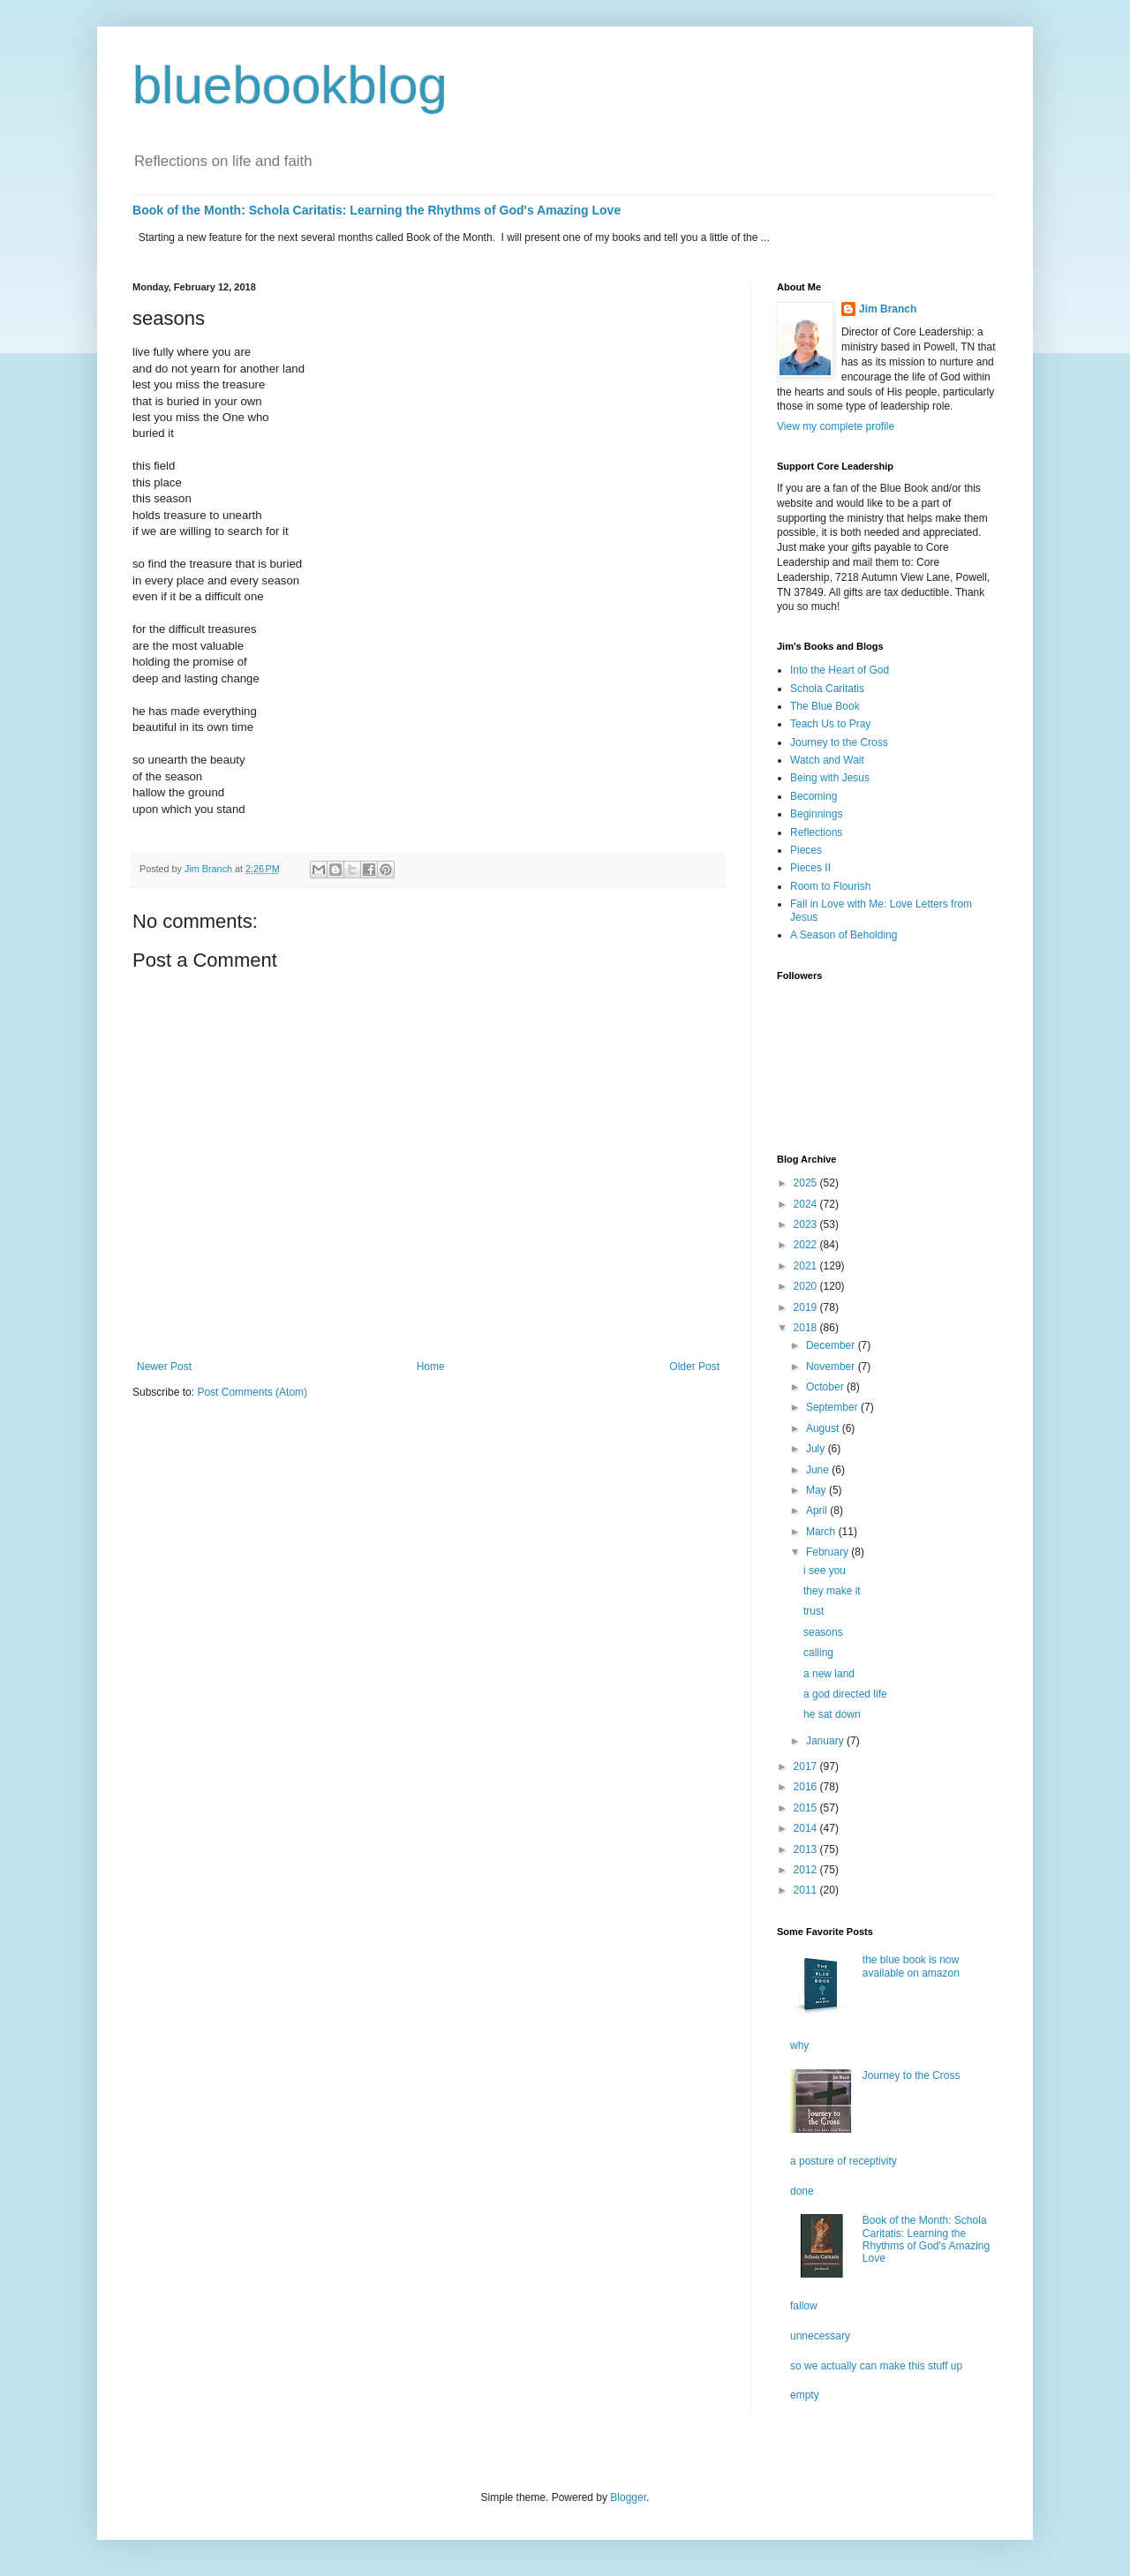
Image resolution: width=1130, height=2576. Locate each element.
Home (431, 1366)
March (822, 1531)
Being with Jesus (830, 778)
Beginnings (816, 814)
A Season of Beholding (843, 935)
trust (813, 1611)
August (824, 1428)
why (799, 2045)
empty (804, 2395)
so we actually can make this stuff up (876, 2366)
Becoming (813, 796)
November (832, 1366)
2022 (807, 1245)
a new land (829, 1674)
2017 (807, 1766)
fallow (803, 2306)
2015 (807, 1808)
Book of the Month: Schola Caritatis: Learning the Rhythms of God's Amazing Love (376, 210)
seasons (823, 1632)
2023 (807, 1224)
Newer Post (164, 1366)
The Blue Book (825, 706)
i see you (824, 1570)
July (817, 1448)
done (802, 2191)
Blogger (628, 2497)
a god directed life (845, 1694)
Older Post (694, 1366)
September (833, 1407)
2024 (807, 1204)
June (819, 1470)
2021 (807, 1266)
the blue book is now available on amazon (911, 1966)
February (828, 1552)
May (817, 1490)
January (826, 1741)
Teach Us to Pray (830, 724)
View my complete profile (835, 426)
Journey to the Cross (839, 742)
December (832, 1345)
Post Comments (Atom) (252, 1392)
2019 (807, 1307)
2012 (807, 1870)
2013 (807, 1849)
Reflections (816, 832)
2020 (807, 1286)
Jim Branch (887, 309)
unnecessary (820, 2336)
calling (818, 1652)
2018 (807, 1328)
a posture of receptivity (843, 2161)
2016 (807, 1787)
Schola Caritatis (827, 688)
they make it (832, 1591)
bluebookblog (290, 85)
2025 (807, 1183)
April (818, 1510)
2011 (807, 1890)
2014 (807, 1828)
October (826, 1387)
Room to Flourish (830, 886)
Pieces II (810, 868)
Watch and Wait (827, 760)
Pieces (806, 850)
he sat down (832, 1714)
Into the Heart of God (839, 670)
